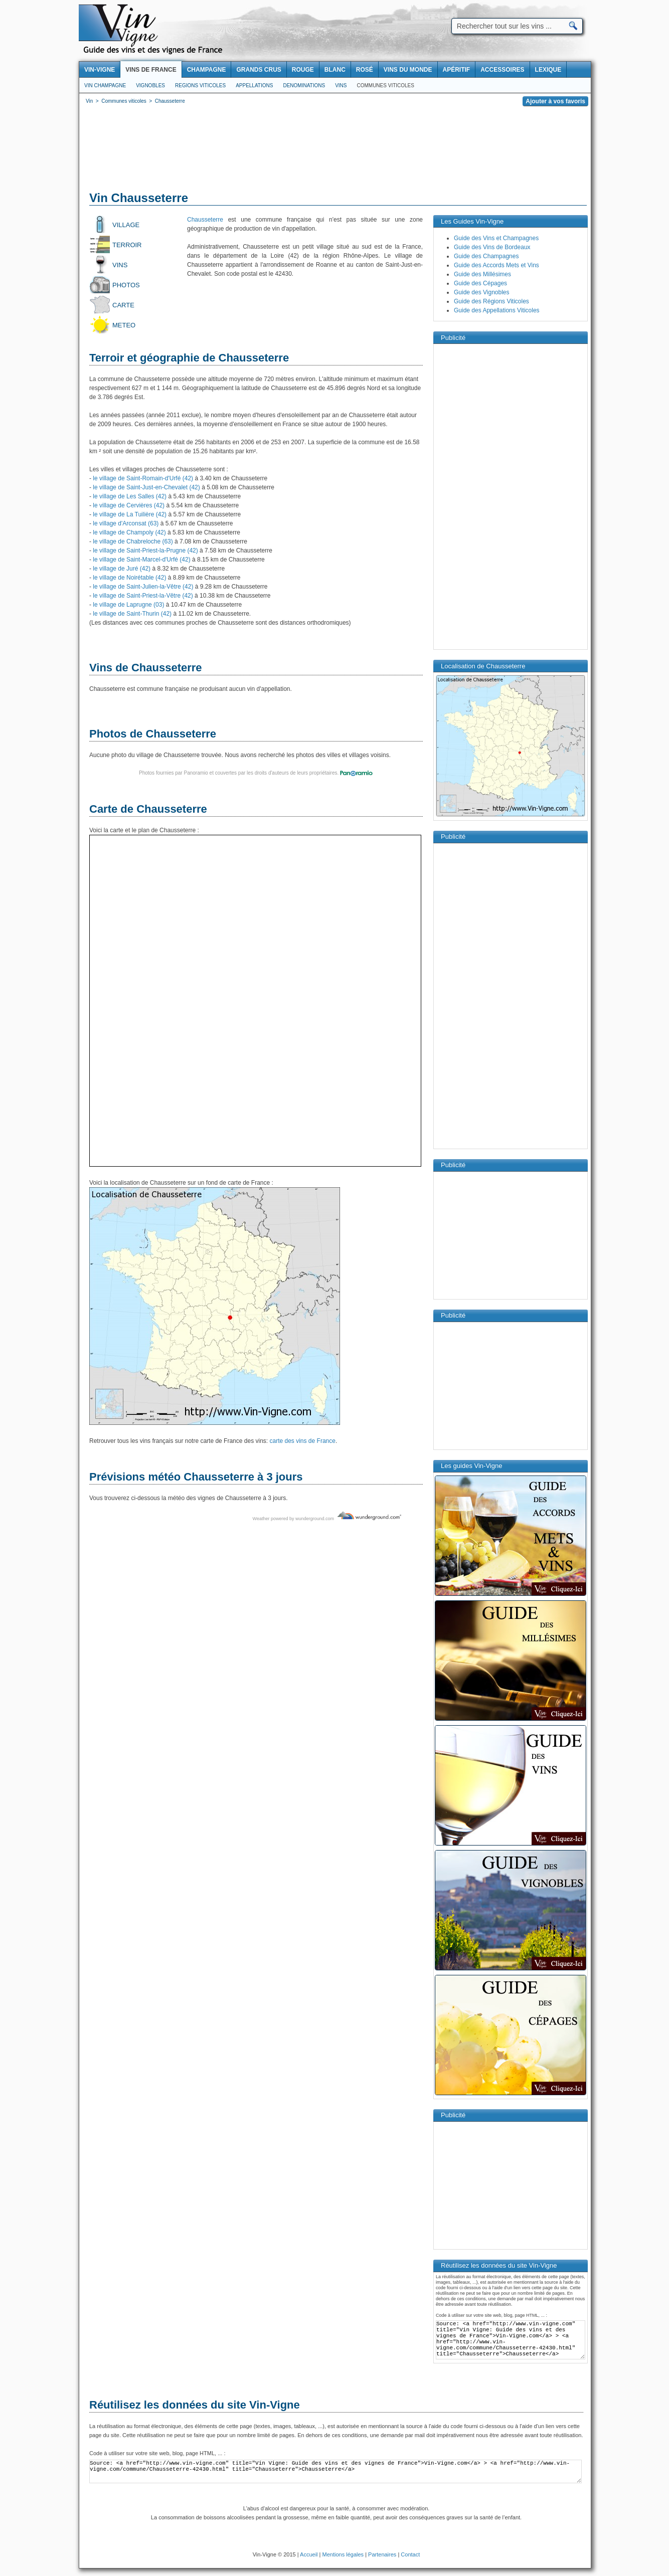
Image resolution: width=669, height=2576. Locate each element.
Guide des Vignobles (482, 292)
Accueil (308, 2554)
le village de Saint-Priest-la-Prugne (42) (145, 550)
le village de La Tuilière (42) (129, 514)
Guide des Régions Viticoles (491, 301)
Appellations (254, 85)
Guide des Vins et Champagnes (496, 238)
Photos (126, 285)
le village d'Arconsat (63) (125, 523)
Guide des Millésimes (482, 274)
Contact (410, 2554)
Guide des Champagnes (486, 256)
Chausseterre (205, 219)
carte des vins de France (303, 1440)
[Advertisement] (335, 150)
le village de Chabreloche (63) (133, 541)
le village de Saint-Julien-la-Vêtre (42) (143, 586)
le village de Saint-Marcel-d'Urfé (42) (141, 559)
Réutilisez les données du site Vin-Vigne (194, 2405)
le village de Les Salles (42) (129, 496)
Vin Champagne (105, 85)
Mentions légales (343, 2554)
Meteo (123, 325)
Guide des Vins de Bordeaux (492, 247)
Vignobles (150, 85)
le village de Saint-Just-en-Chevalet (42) (146, 487)
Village (125, 225)
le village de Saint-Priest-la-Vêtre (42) (143, 595)
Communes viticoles (385, 85)
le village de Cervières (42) (128, 505)
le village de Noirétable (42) (129, 577)
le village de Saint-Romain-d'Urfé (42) (143, 478)
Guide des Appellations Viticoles (497, 310)
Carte (123, 305)
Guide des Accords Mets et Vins (496, 265)
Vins (341, 85)
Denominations (304, 85)
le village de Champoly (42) (129, 532)
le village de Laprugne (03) (128, 604)
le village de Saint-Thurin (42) (132, 613)
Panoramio (196, 773)
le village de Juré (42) (121, 568)
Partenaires (382, 2554)
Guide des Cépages (480, 283)
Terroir (127, 245)
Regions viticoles (200, 85)
